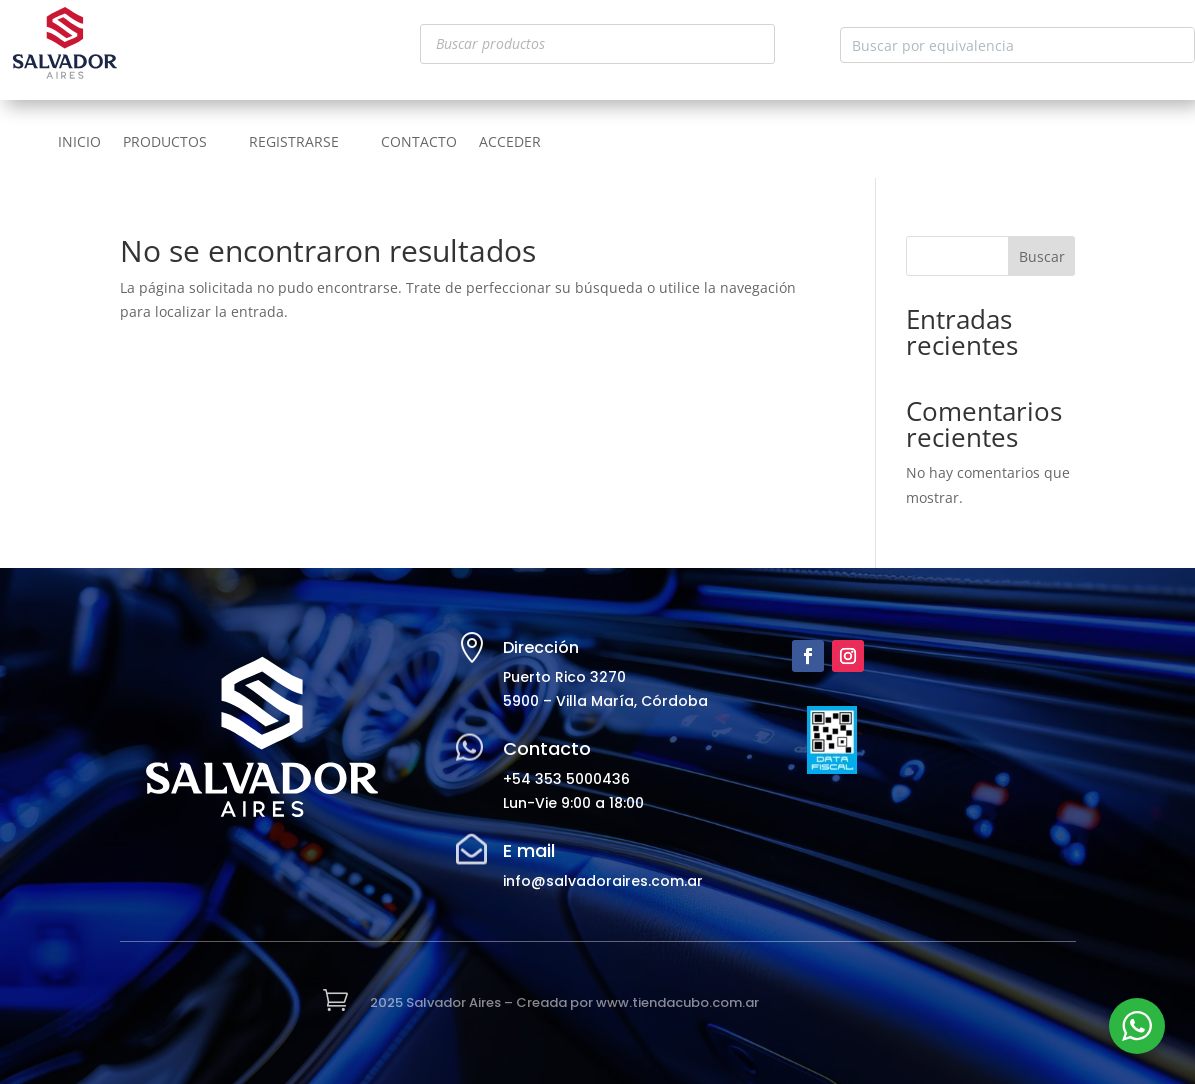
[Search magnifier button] (1177, 45)
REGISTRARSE (294, 143)
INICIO (79, 143)
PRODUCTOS (165, 143)
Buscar (1042, 256)
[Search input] (1001, 45)
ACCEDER (510, 143)
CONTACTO (419, 143)
